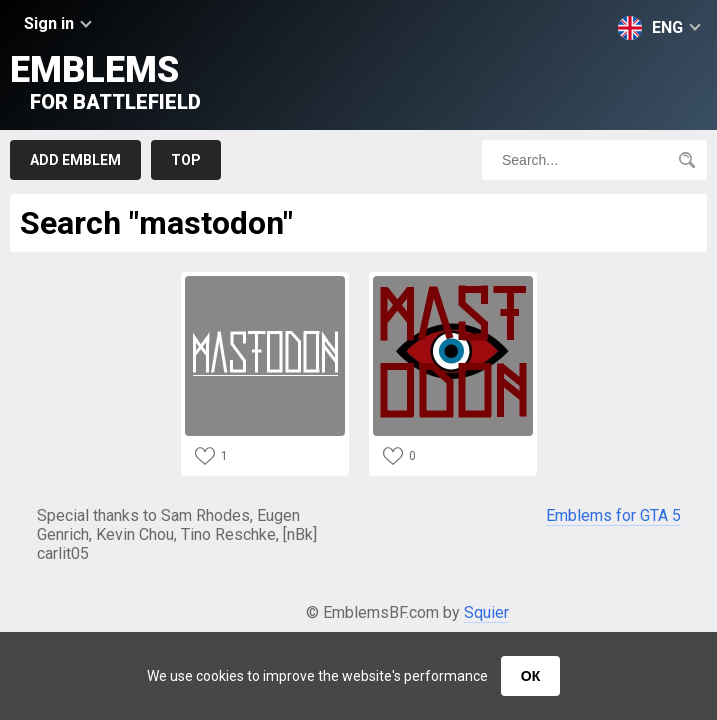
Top (186, 160)
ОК (530, 676)
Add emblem (75, 160)
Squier (486, 612)
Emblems (105, 81)
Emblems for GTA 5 (613, 515)
